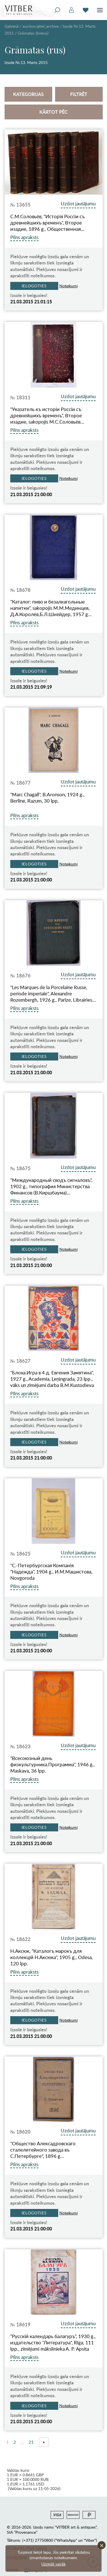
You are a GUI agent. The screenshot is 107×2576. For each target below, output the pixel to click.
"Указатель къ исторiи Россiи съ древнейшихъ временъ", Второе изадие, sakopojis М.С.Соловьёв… (47, 415)
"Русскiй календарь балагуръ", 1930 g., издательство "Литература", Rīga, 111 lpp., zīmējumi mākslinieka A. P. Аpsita (53, 2342)
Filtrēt (78, 94)
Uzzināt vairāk (53, 2564)
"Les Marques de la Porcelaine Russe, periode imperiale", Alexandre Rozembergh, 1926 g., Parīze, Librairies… (53, 993)
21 (31, 2442)
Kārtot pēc (53, 112)
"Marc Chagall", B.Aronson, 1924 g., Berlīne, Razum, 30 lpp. (47, 797)
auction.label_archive (41, 26)
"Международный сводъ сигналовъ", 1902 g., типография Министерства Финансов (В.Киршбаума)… (51, 1186)
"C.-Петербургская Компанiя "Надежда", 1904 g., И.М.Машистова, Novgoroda (51, 1571)
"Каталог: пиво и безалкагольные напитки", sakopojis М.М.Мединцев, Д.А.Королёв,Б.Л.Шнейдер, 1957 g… (51, 608)
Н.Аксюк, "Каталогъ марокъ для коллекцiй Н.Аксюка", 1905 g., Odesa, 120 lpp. (51, 1957)
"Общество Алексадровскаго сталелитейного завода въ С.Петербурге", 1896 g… (43, 2149)
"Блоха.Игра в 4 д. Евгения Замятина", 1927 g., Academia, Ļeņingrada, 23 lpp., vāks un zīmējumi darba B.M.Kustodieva (52, 1379)
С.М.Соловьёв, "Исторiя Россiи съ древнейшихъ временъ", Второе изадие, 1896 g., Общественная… (47, 222)
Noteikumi (68, 285)
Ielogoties (34, 285)
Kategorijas (28, 94)
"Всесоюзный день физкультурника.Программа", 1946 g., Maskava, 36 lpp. (52, 1764)
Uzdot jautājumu (78, 203)
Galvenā (12, 26)
